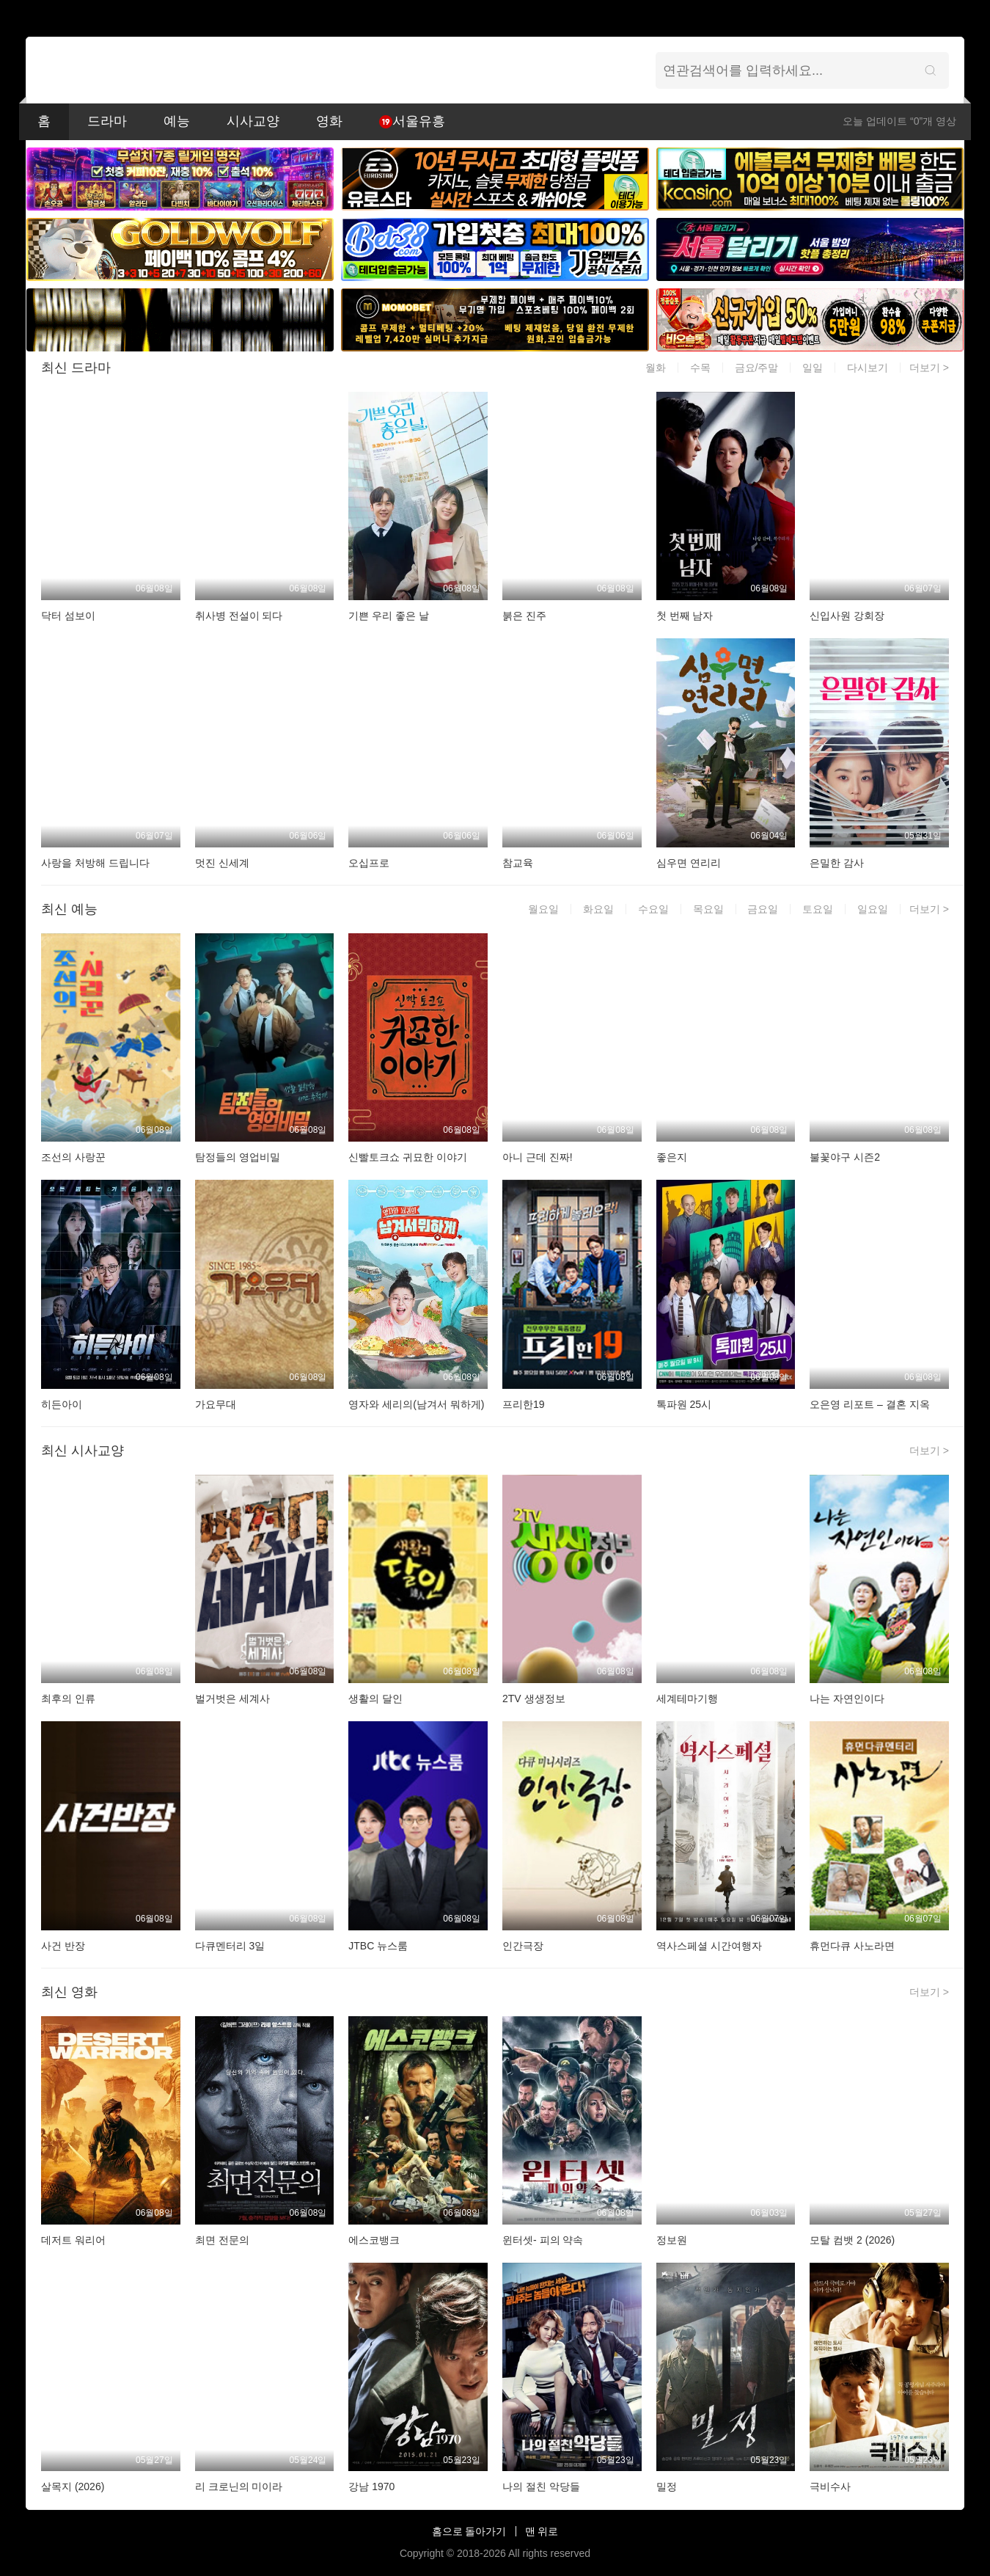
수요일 (653, 909)
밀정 (666, 2486)
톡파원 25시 (683, 1404)
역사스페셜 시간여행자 (709, 1946)
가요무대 (215, 1404)
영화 (329, 121)
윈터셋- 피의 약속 (542, 2240)
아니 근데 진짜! (537, 1157)
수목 (700, 367)
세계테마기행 (687, 1698)
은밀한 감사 (837, 863)
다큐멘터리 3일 (230, 1946)
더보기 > (929, 367)
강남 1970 (371, 2486)
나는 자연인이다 (847, 1698)
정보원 (671, 2240)
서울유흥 (412, 121)
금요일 (762, 909)
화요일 (598, 909)
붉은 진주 (524, 615)
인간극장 (522, 1946)
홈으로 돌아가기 (469, 2531)
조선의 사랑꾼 (73, 1157)
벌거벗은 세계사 (232, 1698)
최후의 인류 (68, 1698)
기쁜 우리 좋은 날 (388, 615)
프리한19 (523, 1404)
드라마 (107, 121)
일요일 (872, 909)
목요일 (708, 909)
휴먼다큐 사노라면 (852, 1946)
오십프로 (368, 863)
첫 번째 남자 (685, 615)
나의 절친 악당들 (541, 2486)
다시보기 (867, 367)
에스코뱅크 (374, 2240)
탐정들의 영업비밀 (237, 1157)
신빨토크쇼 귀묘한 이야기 (407, 1157)
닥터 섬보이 (68, 615)
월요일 (543, 909)
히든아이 (61, 1404)
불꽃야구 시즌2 (845, 1157)
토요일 (817, 909)
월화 (655, 367)
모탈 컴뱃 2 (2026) (852, 2240)
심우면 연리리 (688, 863)
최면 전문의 (222, 2240)
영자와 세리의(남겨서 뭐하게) (416, 1404)
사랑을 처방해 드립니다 (95, 863)
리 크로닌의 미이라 (239, 2486)
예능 (177, 121)
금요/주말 (757, 367)
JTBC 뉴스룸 (378, 1946)
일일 (812, 367)
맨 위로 (542, 2531)
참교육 (517, 863)
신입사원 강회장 (847, 615)
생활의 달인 (375, 1698)
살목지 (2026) (72, 2486)
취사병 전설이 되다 (239, 615)
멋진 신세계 (222, 863)
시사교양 (253, 121)
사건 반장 (63, 1946)
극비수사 (830, 2486)
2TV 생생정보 (533, 1698)
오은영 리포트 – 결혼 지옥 (869, 1404)
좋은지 (671, 1157)
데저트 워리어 (73, 2240)
